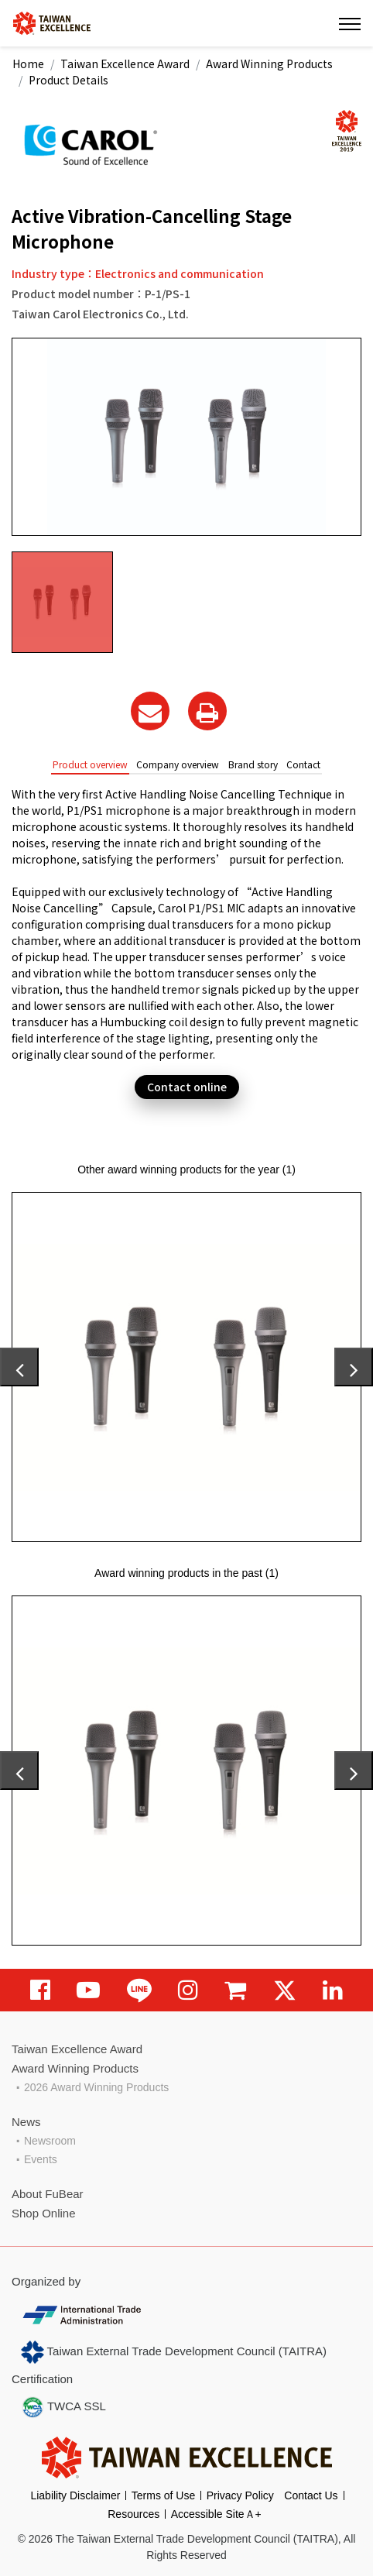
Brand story (253, 764)
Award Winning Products (269, 63)
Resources (133, 2514)
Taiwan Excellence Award (125, 63)
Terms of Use (163, 2495)
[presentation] (19, 1367)
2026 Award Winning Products (96, 2087)
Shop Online (44, 2213)
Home (28, 63)
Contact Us (310, 2495)
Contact (303, 764)
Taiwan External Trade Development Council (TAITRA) (174, 2352)
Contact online (187, 1086)
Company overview (177, 764)
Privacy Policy (240, 2495)
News (26, 2122)
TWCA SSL (63, 2407)
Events (40, 2159)
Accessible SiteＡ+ (216, 2514)
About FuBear (48, 2194)
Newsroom (50, 2140)
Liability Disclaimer (75, 2495)
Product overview (90, 764)
